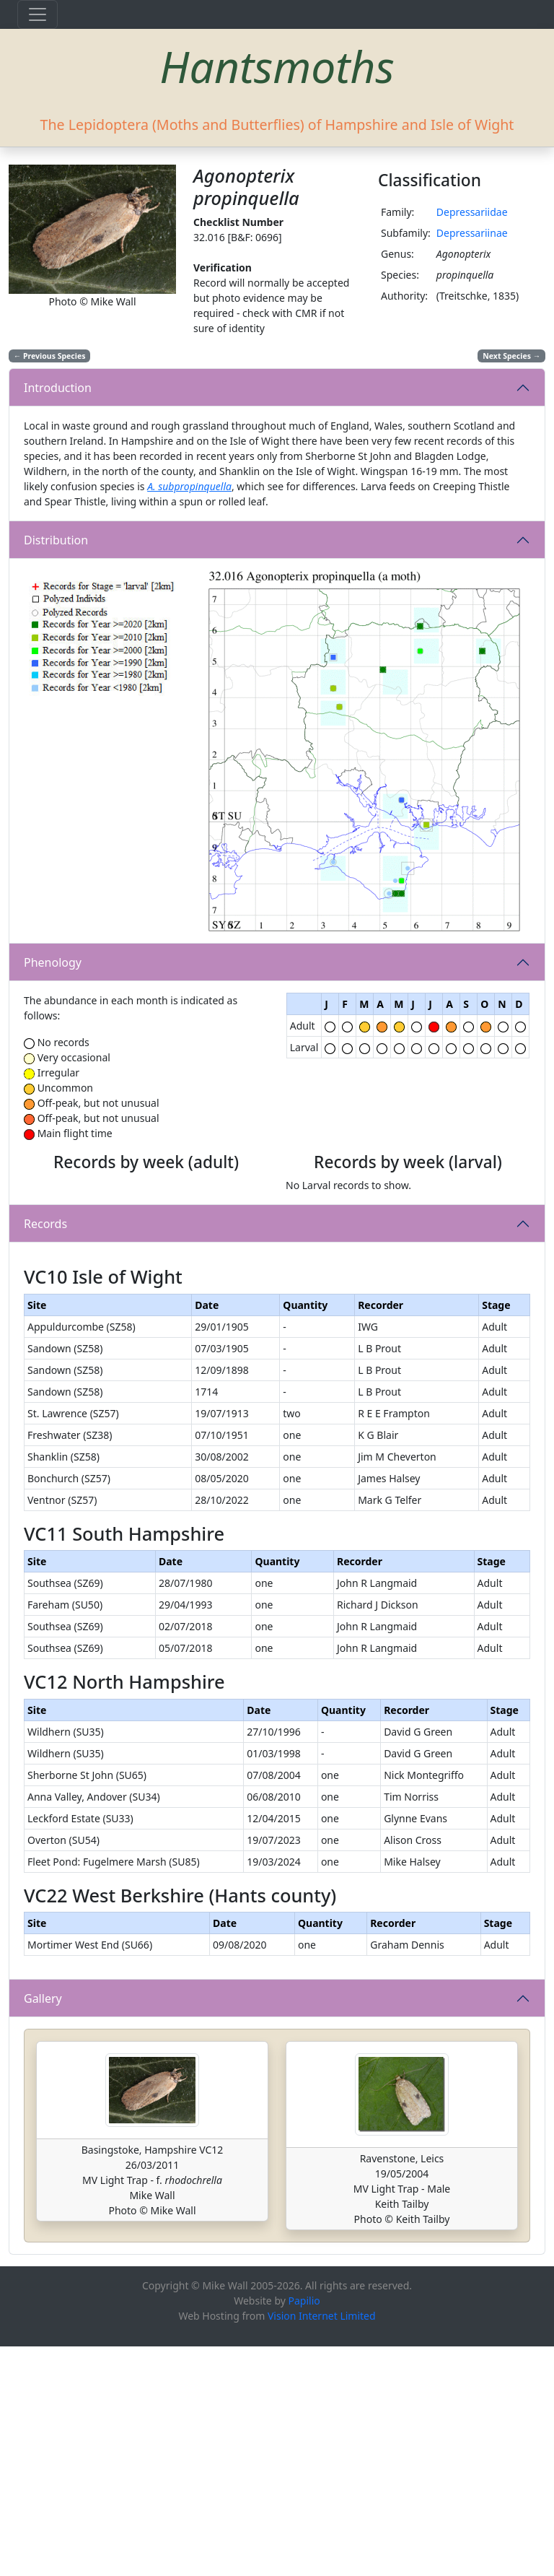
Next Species (511, 356)
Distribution (56, 540)
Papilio (304, 2530)
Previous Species (50, 356)
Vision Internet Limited (322, 2545)
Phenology (53, 962)
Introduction (58, 388)
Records (45, 1331)
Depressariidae (472, 212)
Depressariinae (472, 233)
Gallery (43, 2228)
